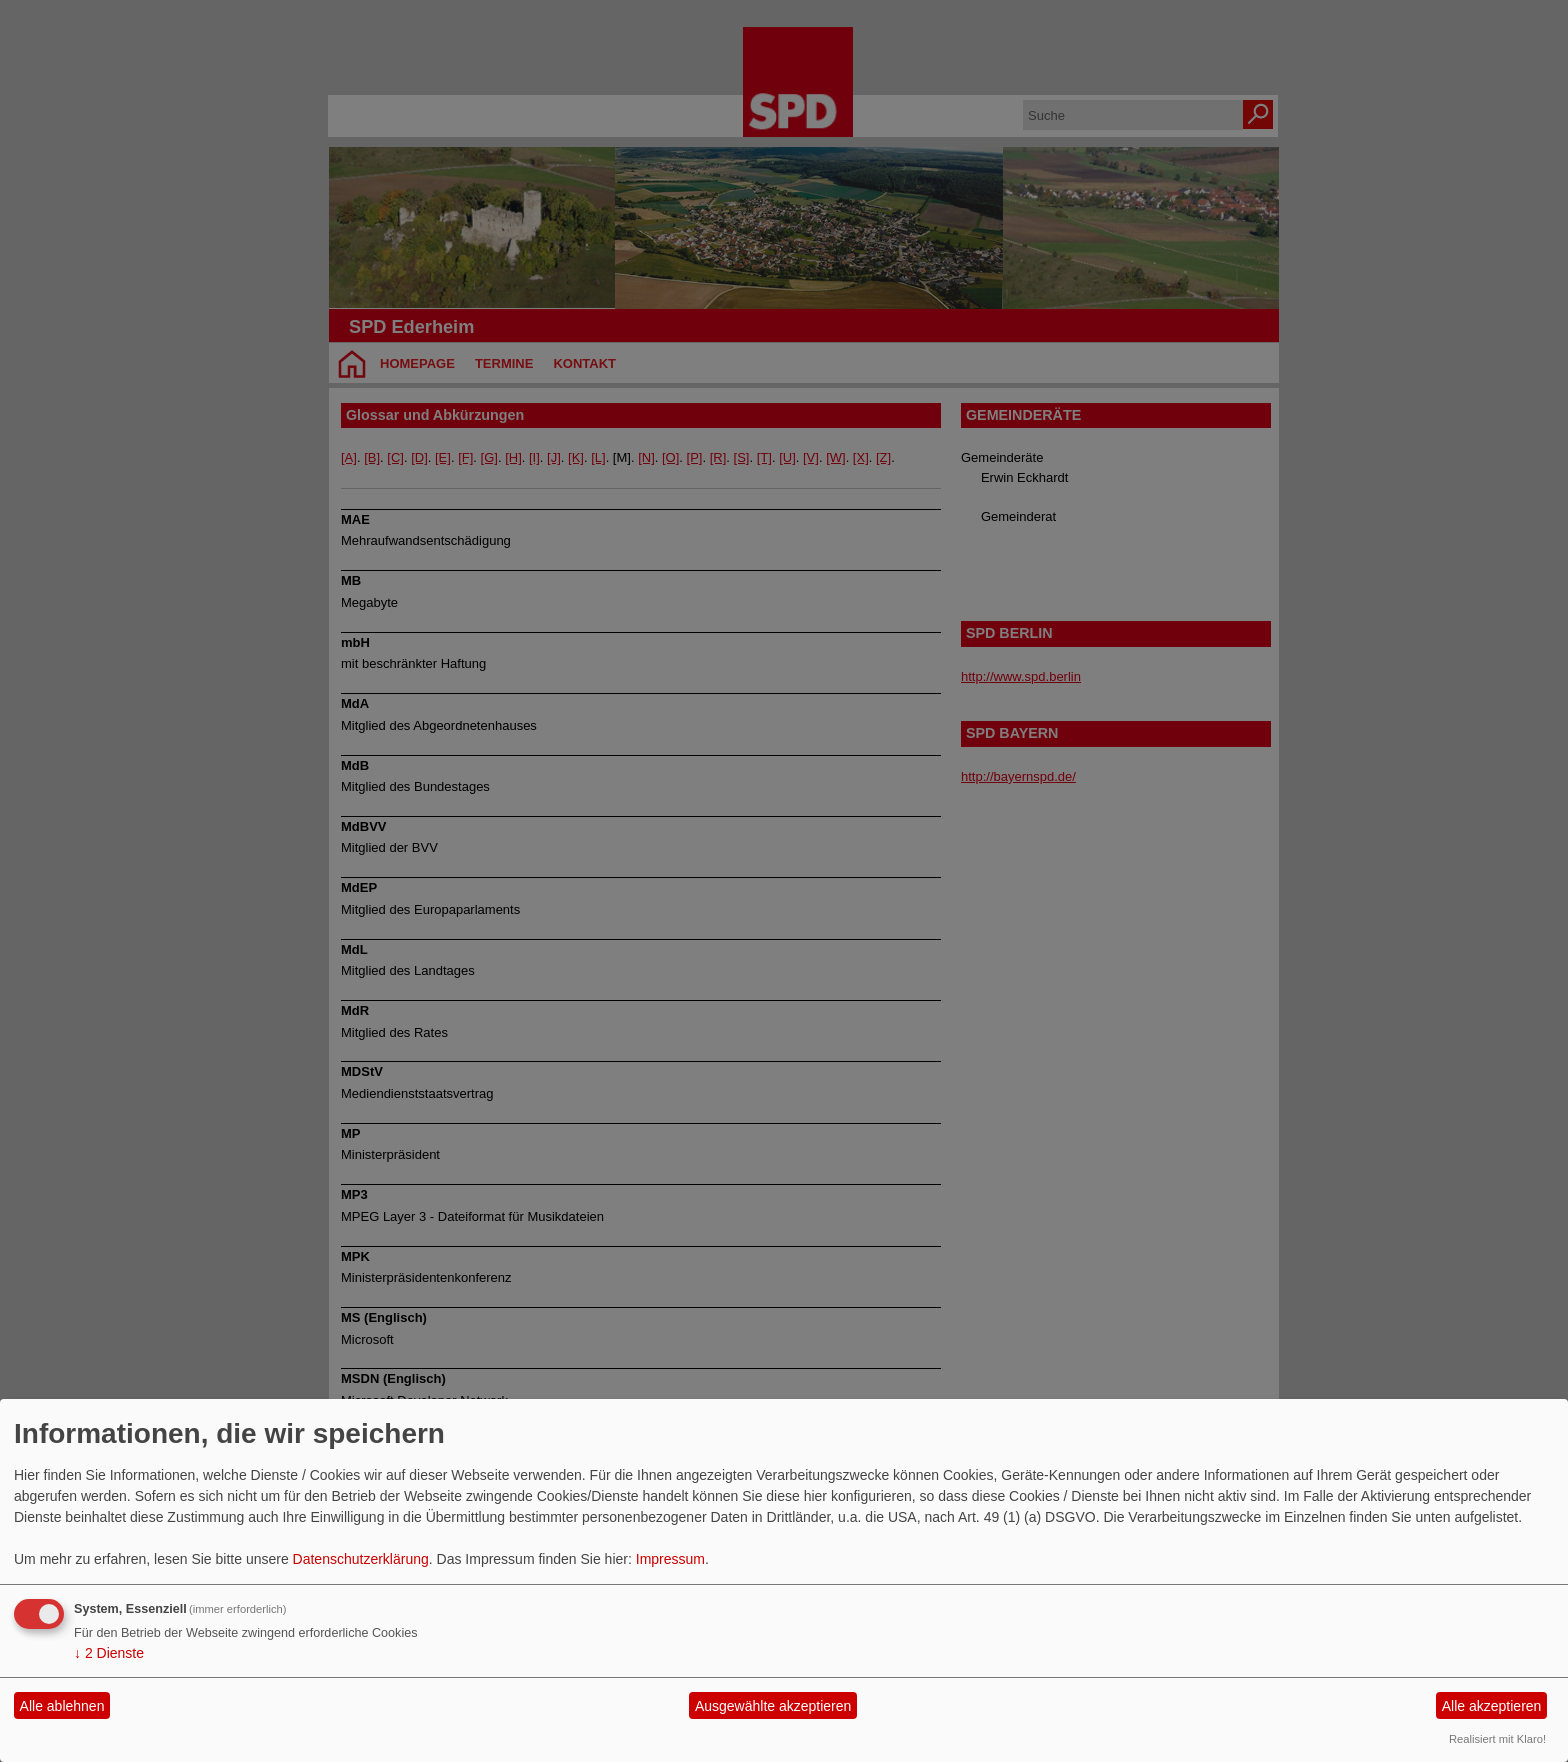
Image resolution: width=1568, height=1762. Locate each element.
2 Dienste (109, 1653)
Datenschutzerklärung (361, 1559)
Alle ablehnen (62, 1706)
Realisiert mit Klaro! (1497, 1739)
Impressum (670, 1559)
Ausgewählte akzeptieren (773, 1706)
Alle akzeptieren (1492, 1706)
